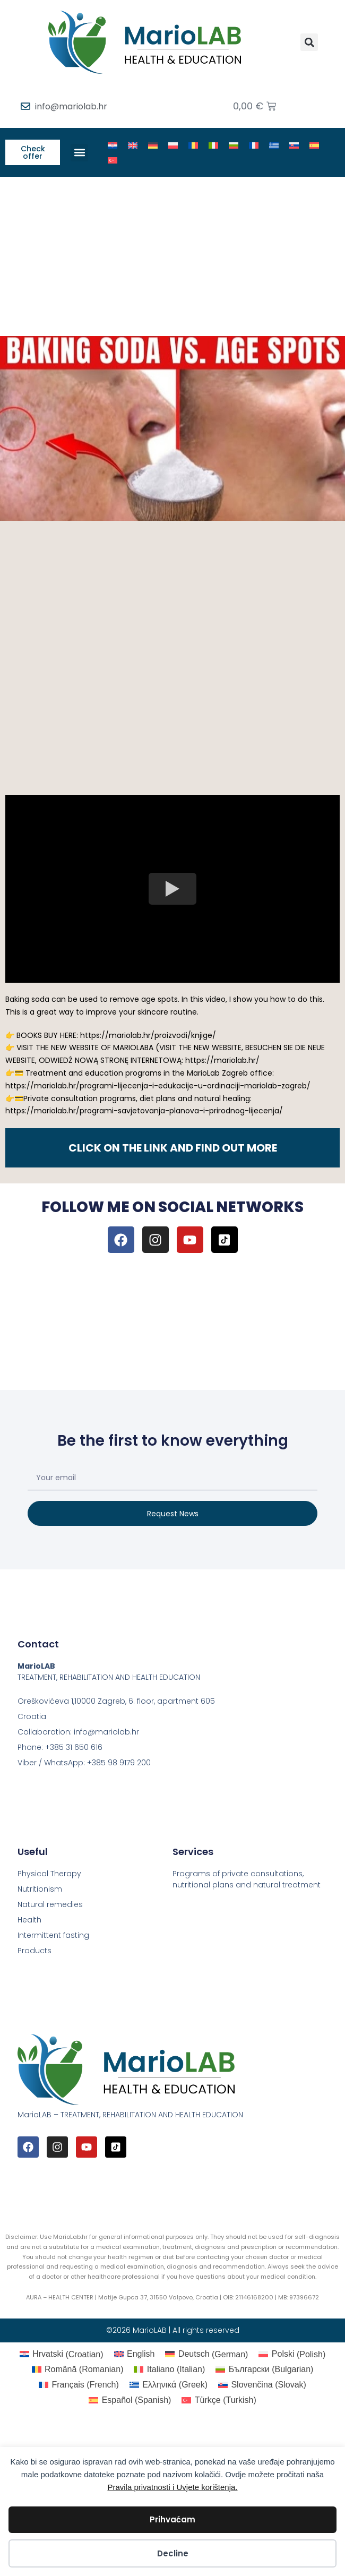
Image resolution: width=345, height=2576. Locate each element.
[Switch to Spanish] (314, 145)
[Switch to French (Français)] (78, 2384)
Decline (172, 2553)
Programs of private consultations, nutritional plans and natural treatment (246, 1879)
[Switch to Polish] (173, 145)
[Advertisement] (172, 256)
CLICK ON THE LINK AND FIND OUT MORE (172, 1147)
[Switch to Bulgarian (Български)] (264, 2369)
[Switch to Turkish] (112, 160)
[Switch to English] (133, 145)
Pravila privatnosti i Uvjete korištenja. (172, 2487)
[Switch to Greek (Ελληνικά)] (168, 2384)
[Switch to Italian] (213, 145)
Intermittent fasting (53, 1935)
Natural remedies (50, 1904)
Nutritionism (40, 1889)
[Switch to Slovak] (294, 145)
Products (34, 1950)
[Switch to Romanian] (193, 145)
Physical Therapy (49, 1873)
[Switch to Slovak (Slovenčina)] (262, 2384)
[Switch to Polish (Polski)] (292, 2354)
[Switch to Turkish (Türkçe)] (218, 2400)
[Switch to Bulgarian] (233, 145)
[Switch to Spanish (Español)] (129, 2400)
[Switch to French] (254, 145)
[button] (309, 42)
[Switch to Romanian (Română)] (78, 2369)
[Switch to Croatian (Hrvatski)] (61, 2354)
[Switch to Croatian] (112, 145)
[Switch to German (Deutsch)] (206, 2354)
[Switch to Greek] (274, 145)
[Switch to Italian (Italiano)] (169, 2369)
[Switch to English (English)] (134, 2354)
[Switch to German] (153, 145)
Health (29, 1919)
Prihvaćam (172, 2519)
